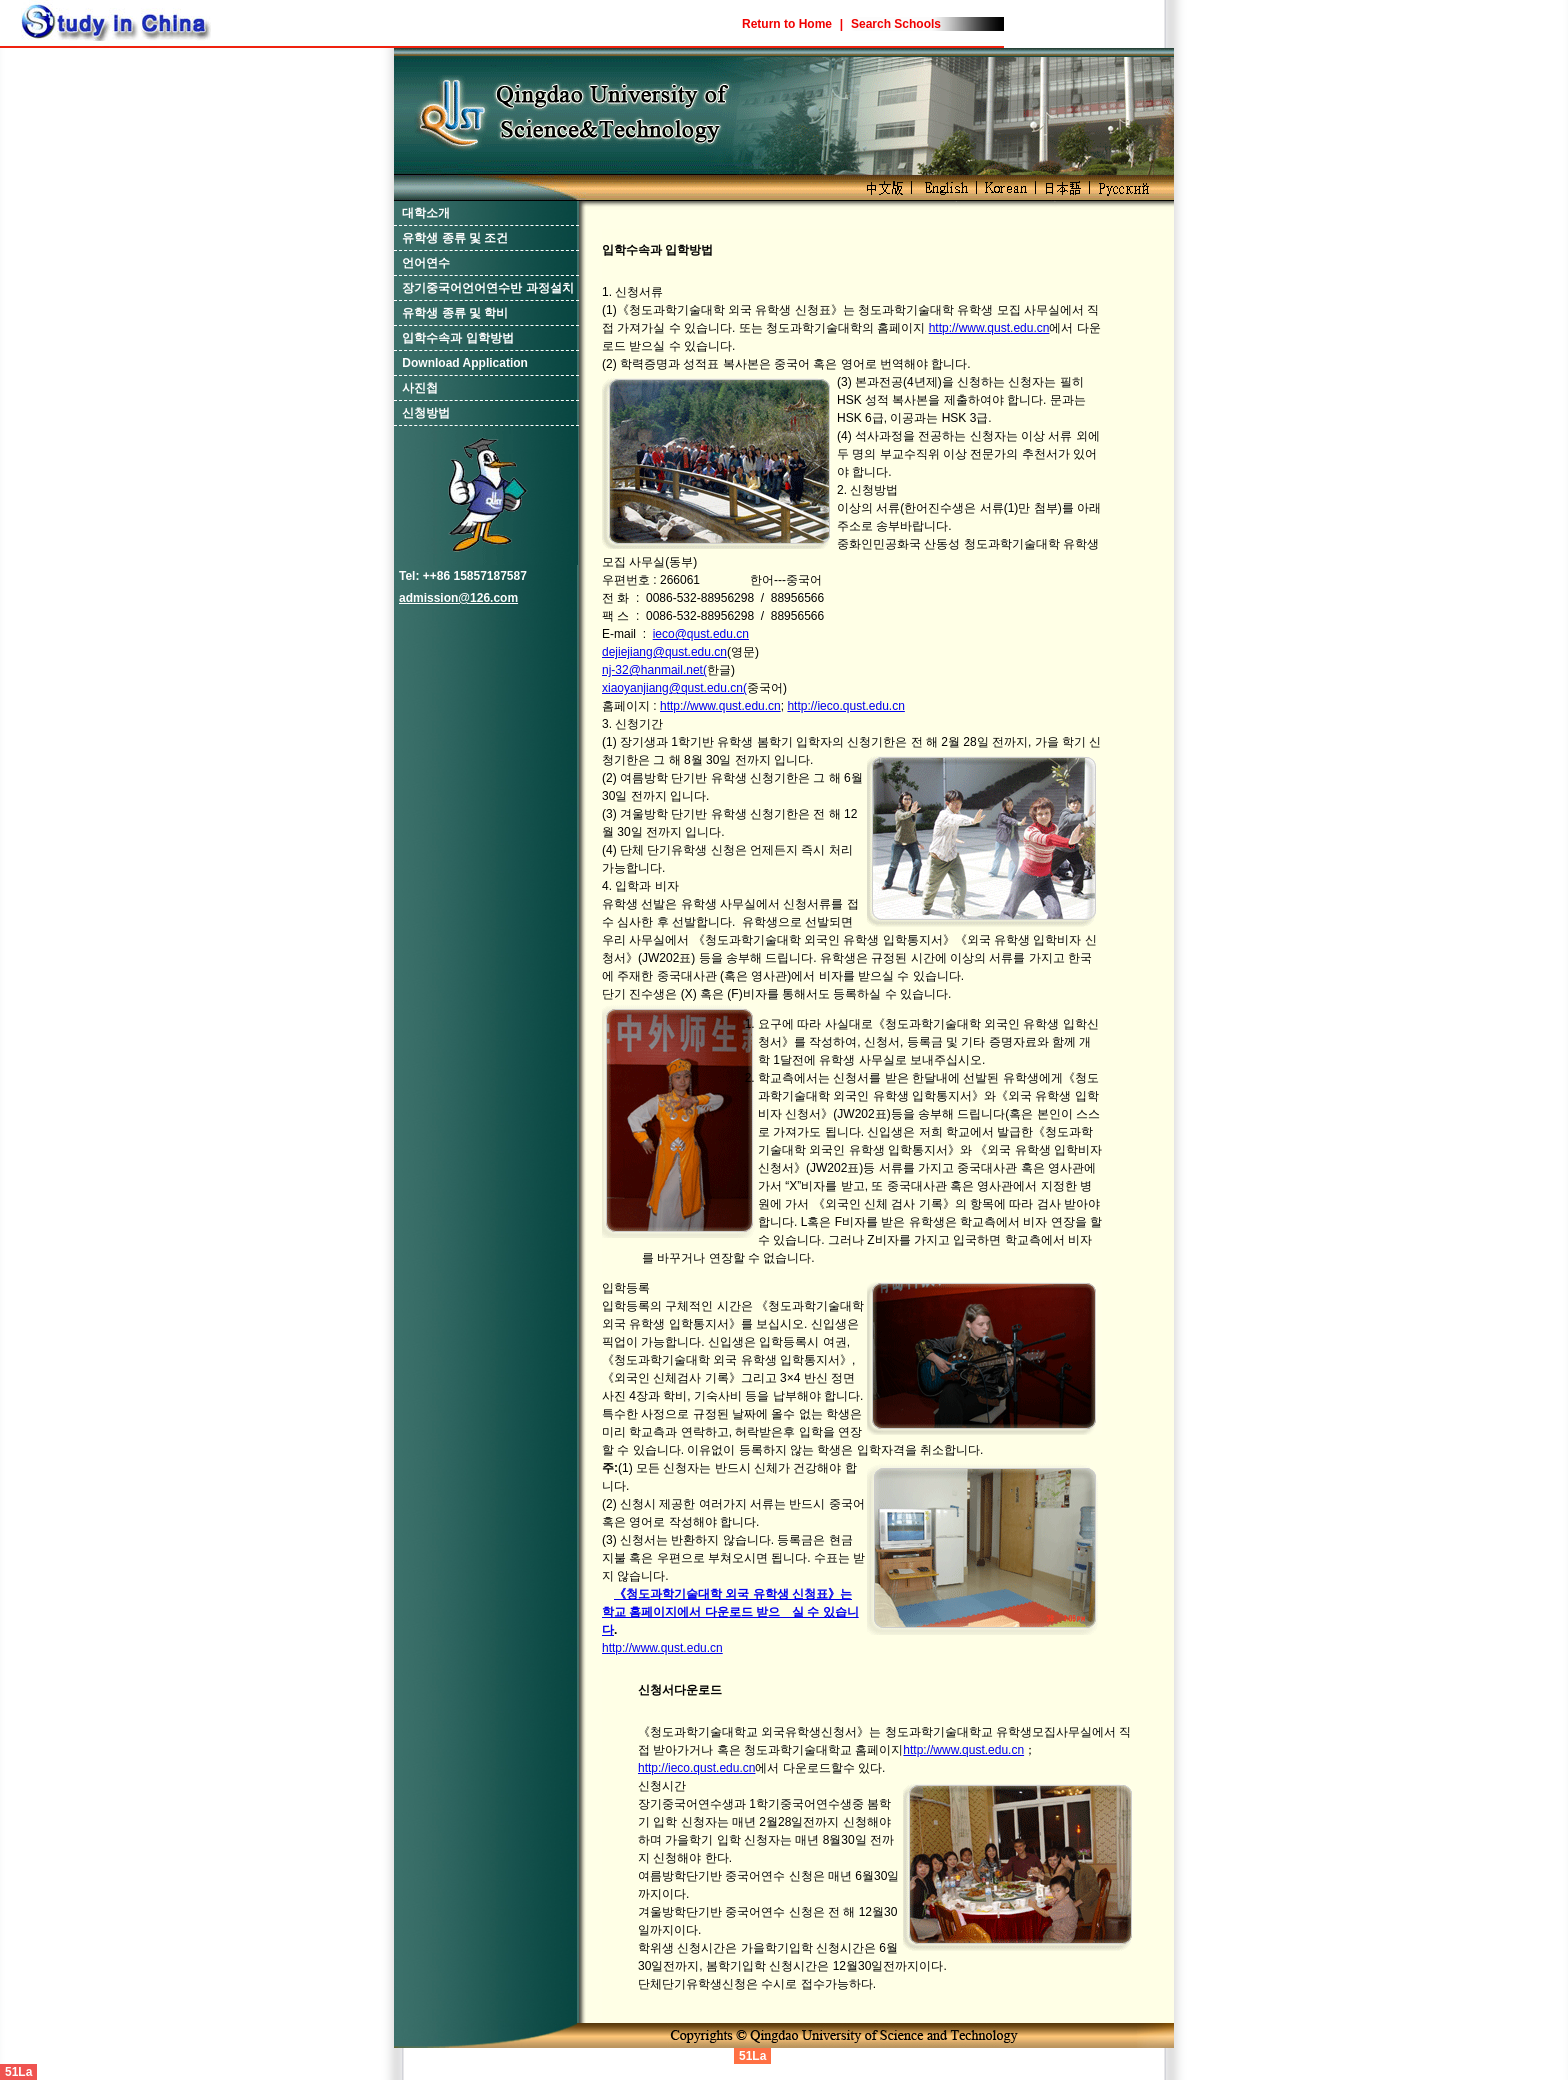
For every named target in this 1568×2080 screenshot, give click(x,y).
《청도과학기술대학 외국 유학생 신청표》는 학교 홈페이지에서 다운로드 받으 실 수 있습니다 (730, 1612)
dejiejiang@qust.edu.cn (664, 652)
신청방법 (426, 413)
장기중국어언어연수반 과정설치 (487, 288)
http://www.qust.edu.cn (989, 328)
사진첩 (420, 388)
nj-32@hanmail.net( (654, 670)
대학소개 (426, 213)
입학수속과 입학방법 (457, 338)
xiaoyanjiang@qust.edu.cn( (674, 688)
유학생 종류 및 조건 (455, 238)
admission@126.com (458, 598)
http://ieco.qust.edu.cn (845, 706)
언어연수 (426, 263)
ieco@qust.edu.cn (701, 634)
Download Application (465, 363)
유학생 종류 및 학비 (455, 313)
